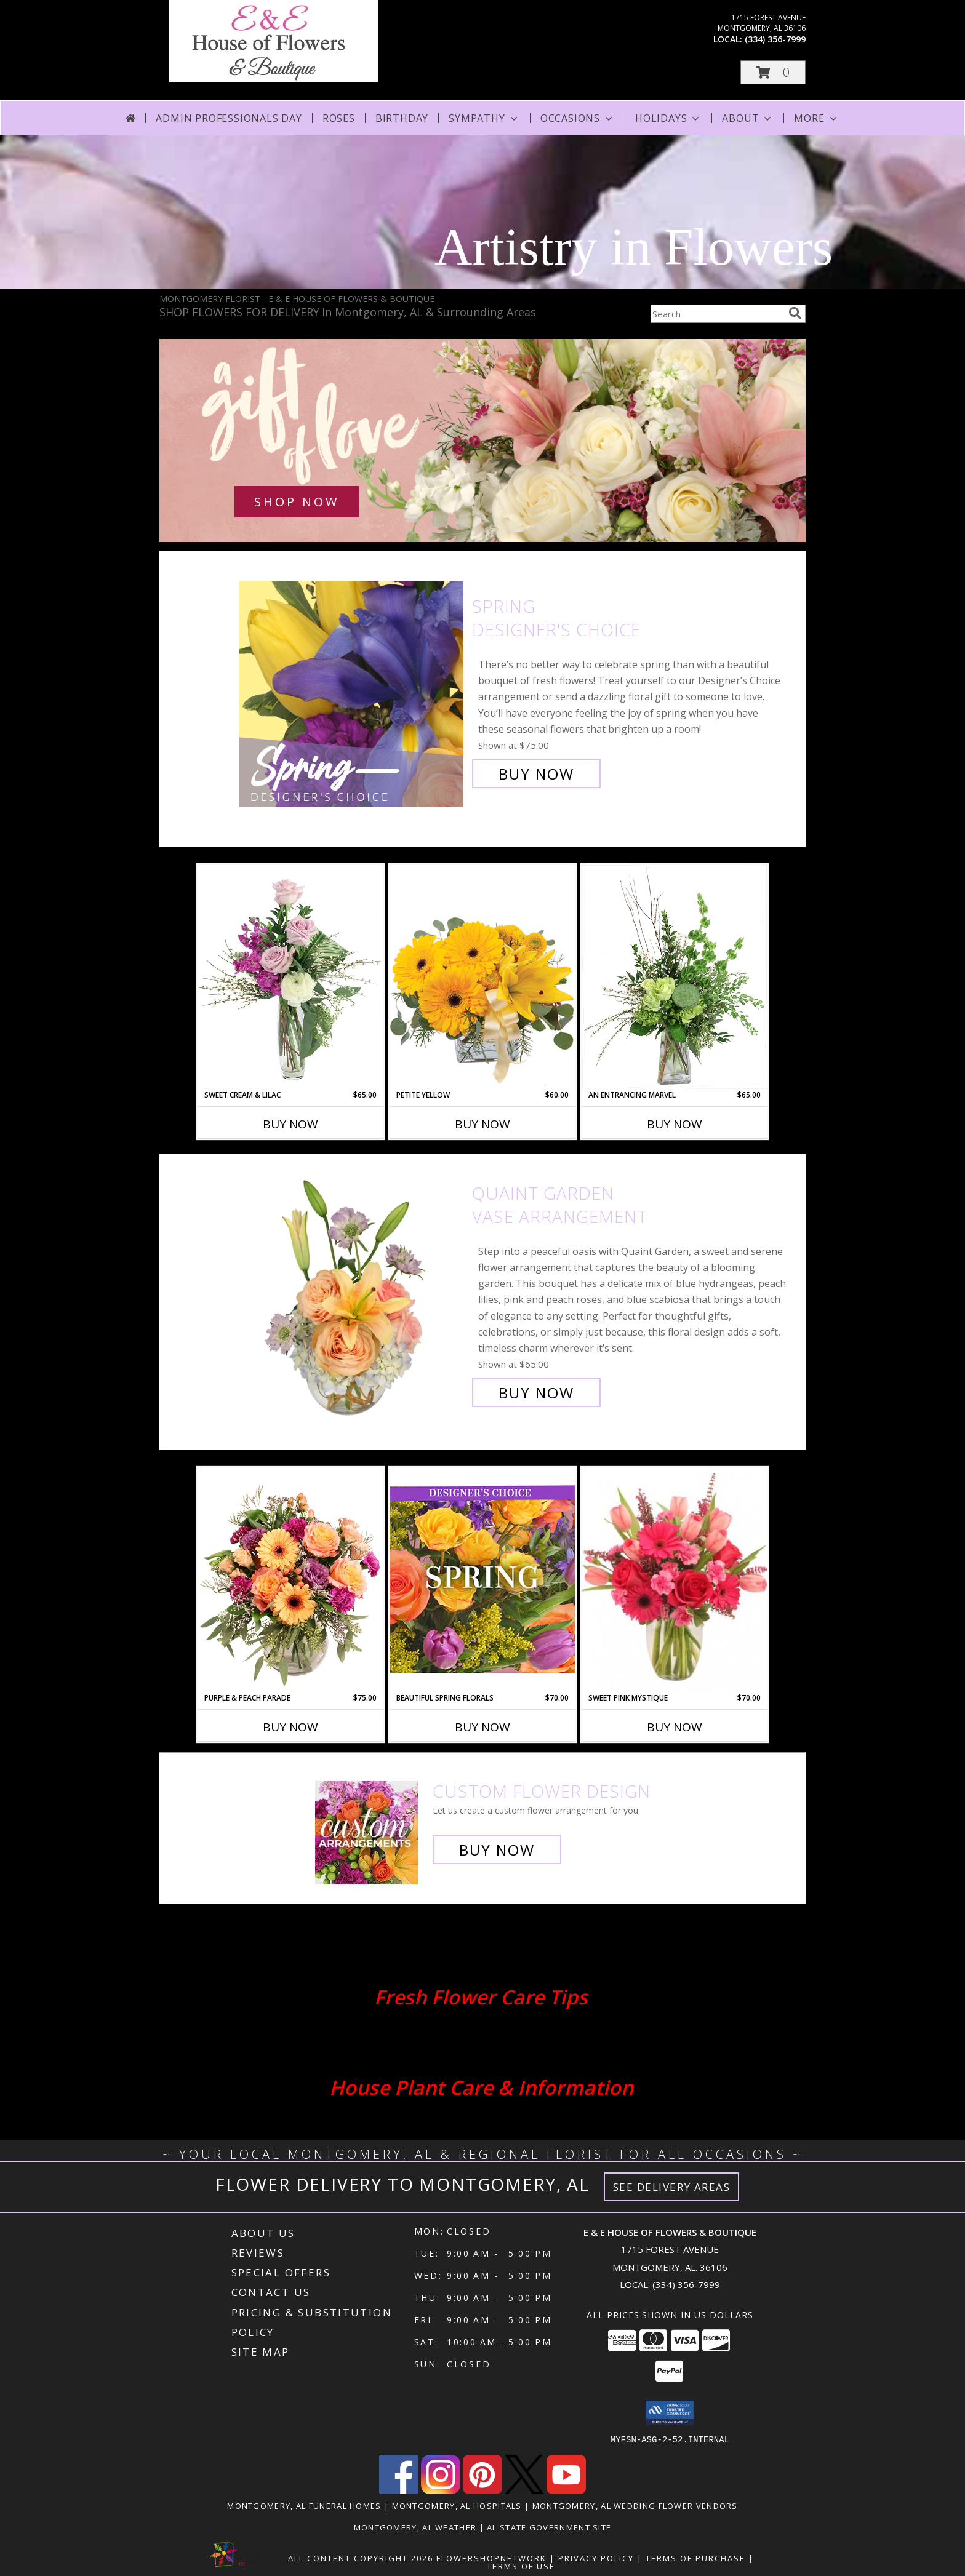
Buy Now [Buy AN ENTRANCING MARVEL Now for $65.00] (674, 1124)
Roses (338, 118)
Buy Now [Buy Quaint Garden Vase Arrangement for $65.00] (536, 1392)
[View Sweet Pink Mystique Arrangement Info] (674, 1580)
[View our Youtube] (566, 2490)
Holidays (668, 118)
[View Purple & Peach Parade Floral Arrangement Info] (290, 1580)
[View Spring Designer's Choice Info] (352, 690)
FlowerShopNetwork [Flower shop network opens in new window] (491, 2557)
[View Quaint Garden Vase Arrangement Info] (352, 1293)
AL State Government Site (549, 2526)
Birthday (401, 118)
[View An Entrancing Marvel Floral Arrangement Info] (674, 977)
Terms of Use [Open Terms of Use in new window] (521, 2565)
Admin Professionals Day (229, 118)
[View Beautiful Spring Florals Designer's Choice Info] (482, 1579)
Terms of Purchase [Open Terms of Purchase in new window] (695, 2557)
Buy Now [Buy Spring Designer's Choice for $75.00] (536, 774)
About (748, 118)
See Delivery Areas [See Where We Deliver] (672, 2187)
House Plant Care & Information (481, 2087)
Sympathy (484, 118)
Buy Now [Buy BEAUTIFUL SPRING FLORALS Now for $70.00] (482, 1727)
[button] (773, 72)
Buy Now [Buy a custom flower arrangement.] (497, 1850)
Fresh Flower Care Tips (481, 1997)
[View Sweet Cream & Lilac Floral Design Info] (290, 977)
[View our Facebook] (398, 2490)
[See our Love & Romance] (482, 440)
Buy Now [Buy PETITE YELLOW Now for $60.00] (482, 1124)
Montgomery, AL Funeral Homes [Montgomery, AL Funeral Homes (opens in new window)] (304, 2505)
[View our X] (524, 2490)
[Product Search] (717, 313)
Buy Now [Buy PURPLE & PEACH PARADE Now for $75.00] (290, 1727)
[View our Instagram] (440, 2490)
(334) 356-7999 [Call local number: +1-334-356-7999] (775, 39)
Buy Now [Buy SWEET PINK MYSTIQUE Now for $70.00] (674, 1727)
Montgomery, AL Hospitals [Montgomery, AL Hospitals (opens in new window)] (457, 2505)
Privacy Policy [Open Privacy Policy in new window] (596, 2557)
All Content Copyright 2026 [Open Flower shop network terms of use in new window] (360, 2557)
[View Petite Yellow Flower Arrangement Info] (482, 976)
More (816, 118)
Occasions (577, 118)
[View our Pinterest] (482, 2490)
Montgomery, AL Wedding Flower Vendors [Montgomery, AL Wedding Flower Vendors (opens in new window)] (635, 2505)
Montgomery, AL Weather (415, 2526)
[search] (795, 313)
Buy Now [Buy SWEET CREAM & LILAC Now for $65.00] (290, 1124)
